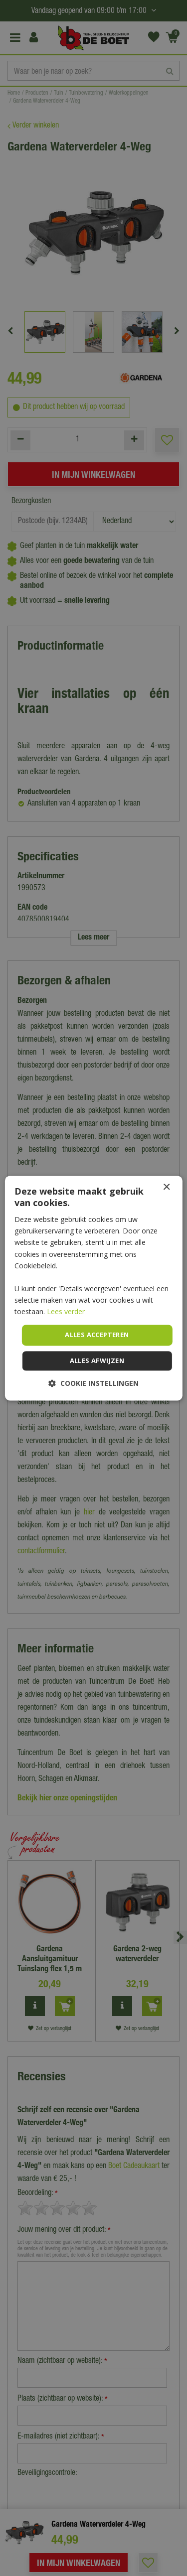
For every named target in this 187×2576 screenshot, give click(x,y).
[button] (93, 1383)
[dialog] (93, 1288)
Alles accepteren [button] (97, 1335)
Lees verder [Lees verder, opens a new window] (66, 1311)
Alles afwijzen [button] (97, 1360)
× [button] (166, 1187)
